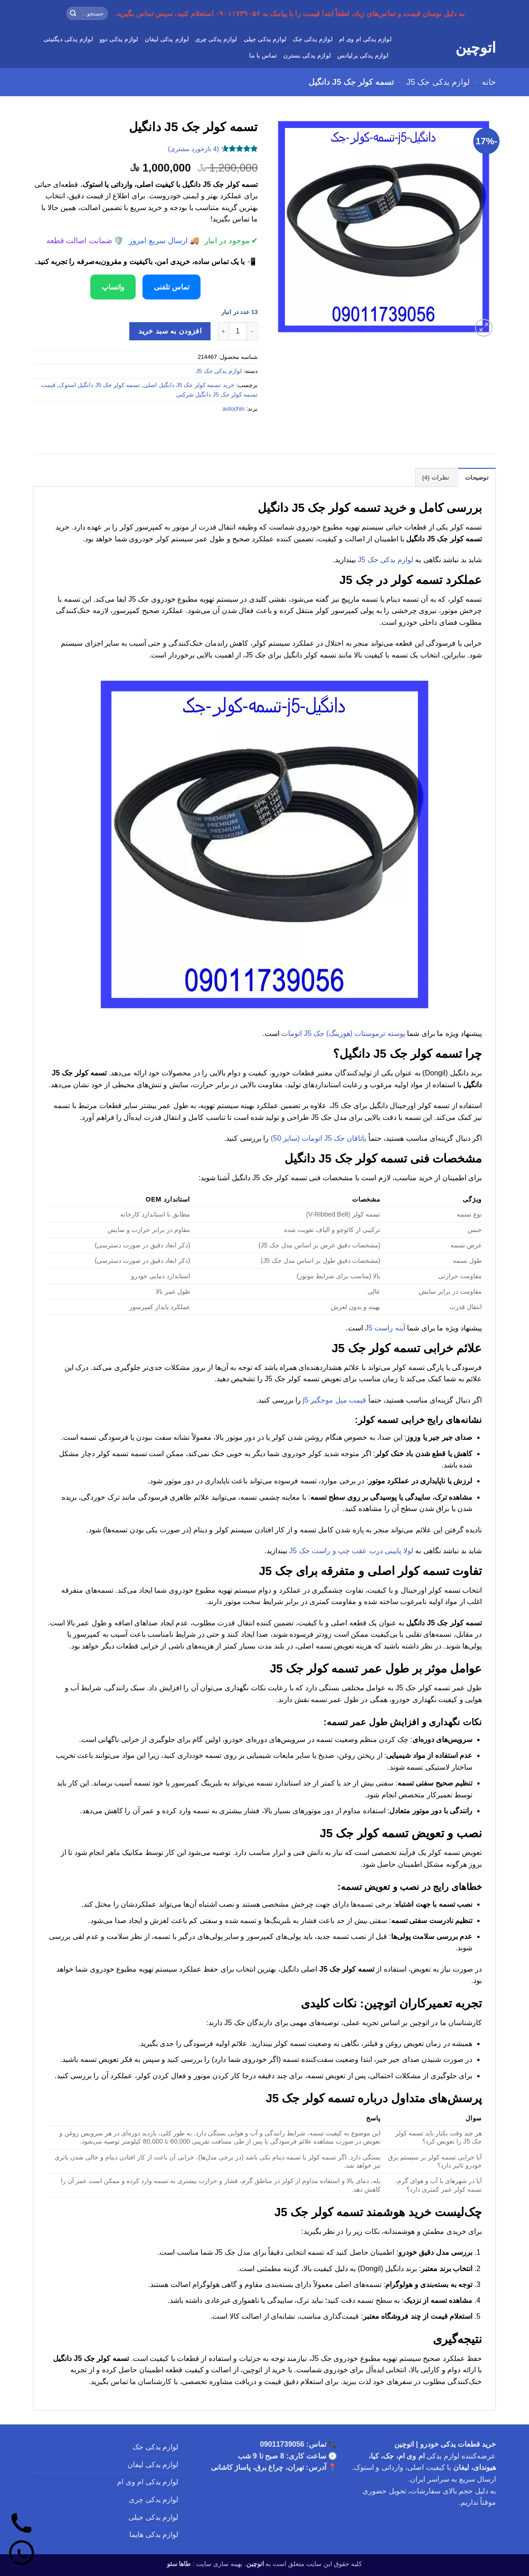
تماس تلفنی (171, 287)
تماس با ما (263, 55)
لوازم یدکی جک (312, 39)
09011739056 (282, 2444)
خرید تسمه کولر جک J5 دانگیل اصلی (189, 385)
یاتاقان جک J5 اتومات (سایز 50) (319, 1138)
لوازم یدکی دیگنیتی (68, 39)
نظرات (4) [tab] (436, 477)
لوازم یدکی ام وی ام (365, 39)
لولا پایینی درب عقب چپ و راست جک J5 (351, 1551)
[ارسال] (73, 13)
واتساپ (113, 287)
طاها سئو (179, 2563)
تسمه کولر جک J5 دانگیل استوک (99, 385)
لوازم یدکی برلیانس (362, 55)
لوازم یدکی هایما (153, 2534)
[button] (484, 328)
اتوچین (476, 47)
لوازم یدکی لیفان (167, 39)
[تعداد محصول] (238, 331)
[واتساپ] (21, 2554)
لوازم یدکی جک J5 (438, 82)
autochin (233, 408)
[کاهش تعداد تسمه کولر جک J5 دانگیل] (252, 331)
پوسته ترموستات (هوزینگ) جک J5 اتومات (343, 1033)
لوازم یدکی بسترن (307, 55)
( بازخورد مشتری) (193, 148)
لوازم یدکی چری (216, 39)
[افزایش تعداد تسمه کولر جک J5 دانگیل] (223, 331)
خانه (489, 82)
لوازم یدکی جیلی (265, 39)
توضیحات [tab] (477, 477)
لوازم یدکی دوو (118, 39)
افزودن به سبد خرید (169, 331)
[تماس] (21, 2524)
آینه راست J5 (385, 1328)
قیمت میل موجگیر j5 (335, 1400)
